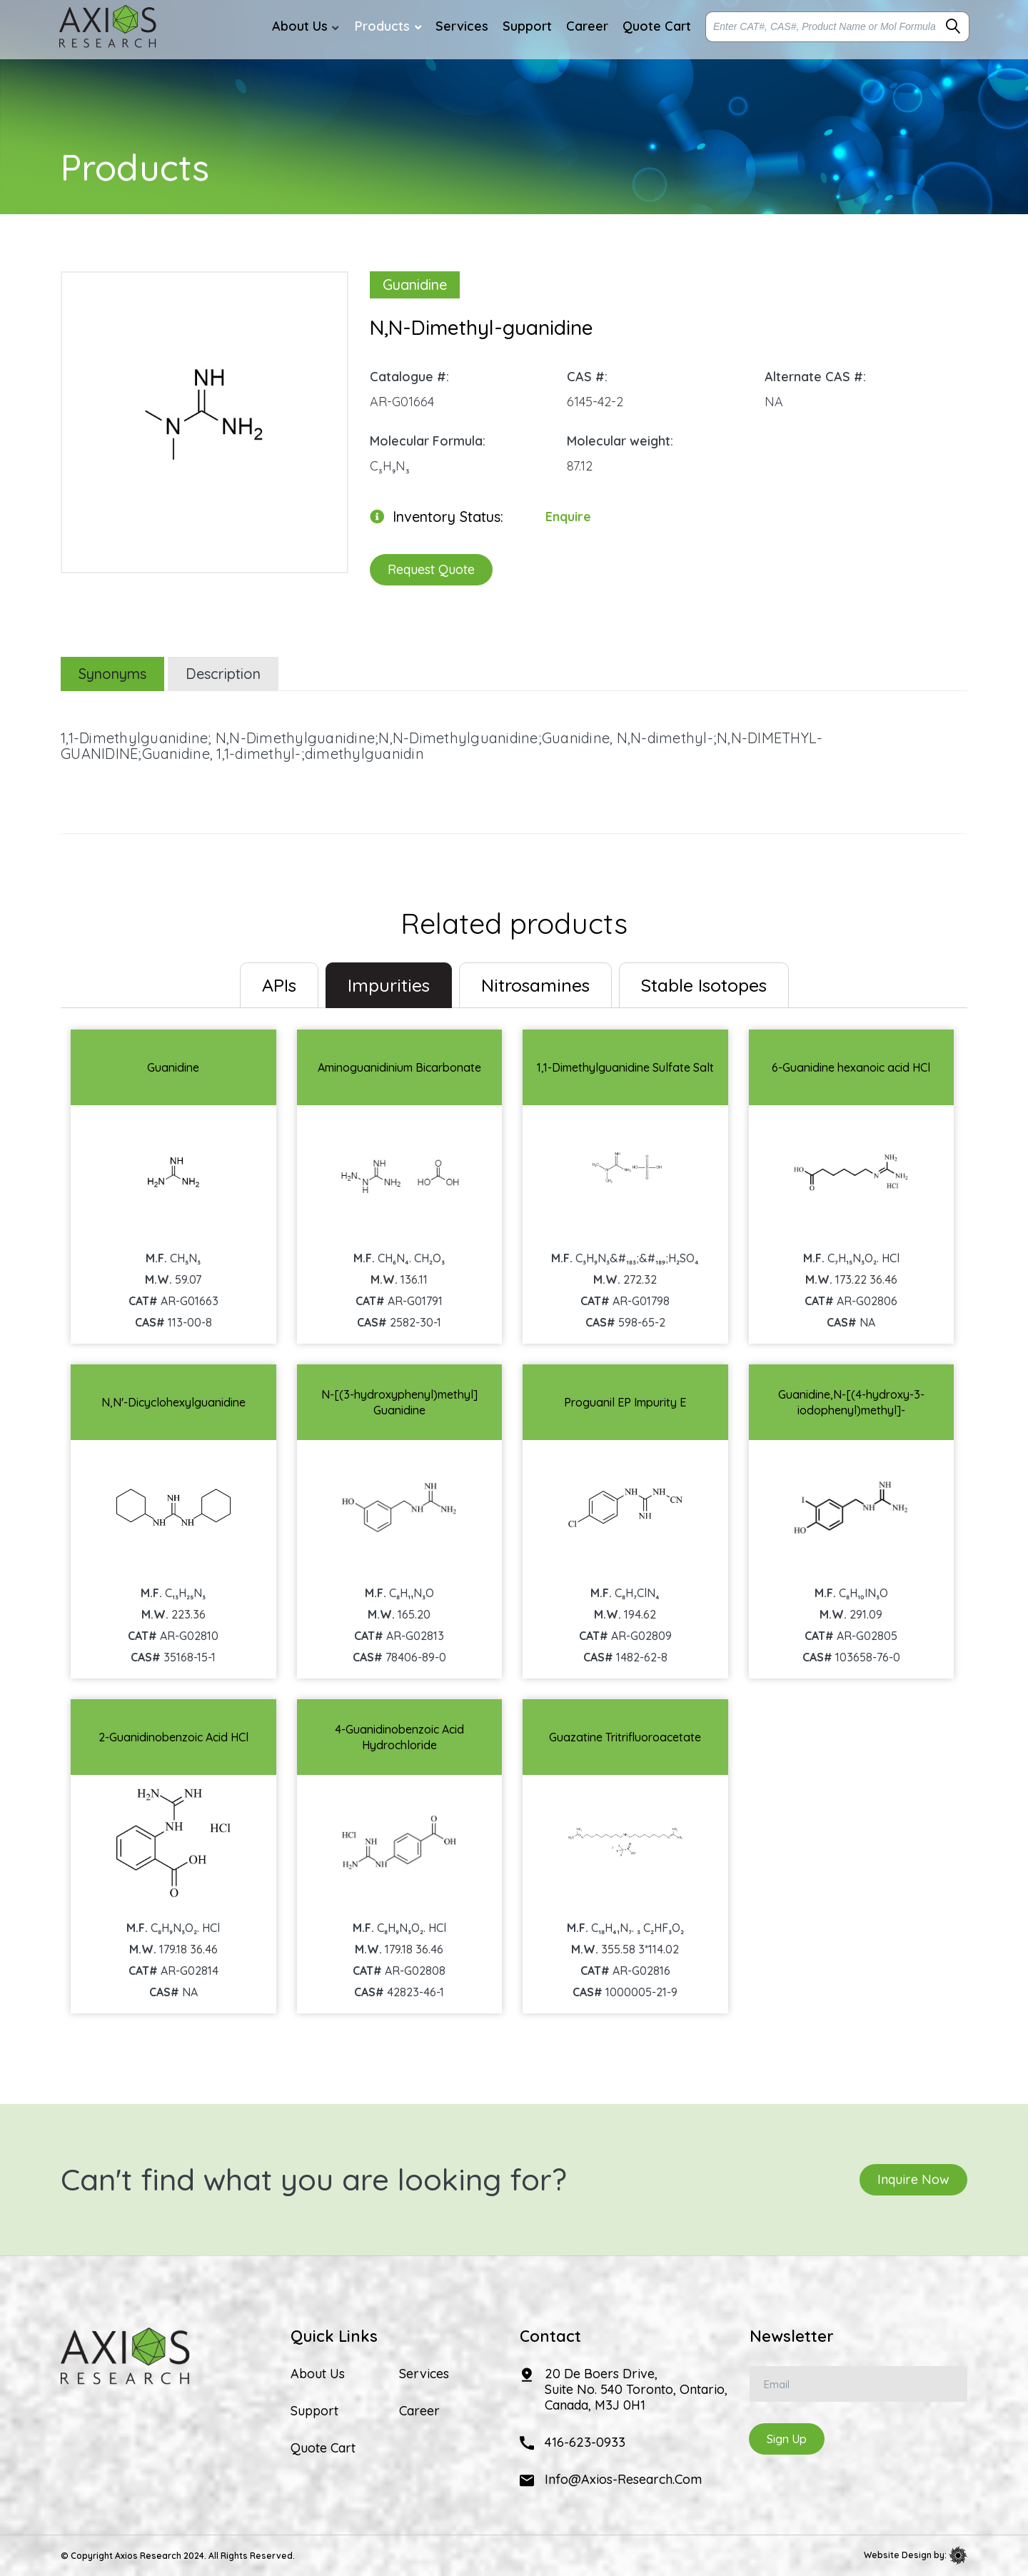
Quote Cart (323, 2448)
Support (314, 2411)
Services (424, 2374)
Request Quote (431, 569)
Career (419, 2411)
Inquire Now (913, 2179)
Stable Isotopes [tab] (704, 985)
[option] (204, 415)
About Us (318, 2374)
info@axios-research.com (623, 2479)
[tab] (279, 985)
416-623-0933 (585, 2442)
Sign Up (787, 2439)
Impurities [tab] (389, 985)
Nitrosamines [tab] (535, 985)
